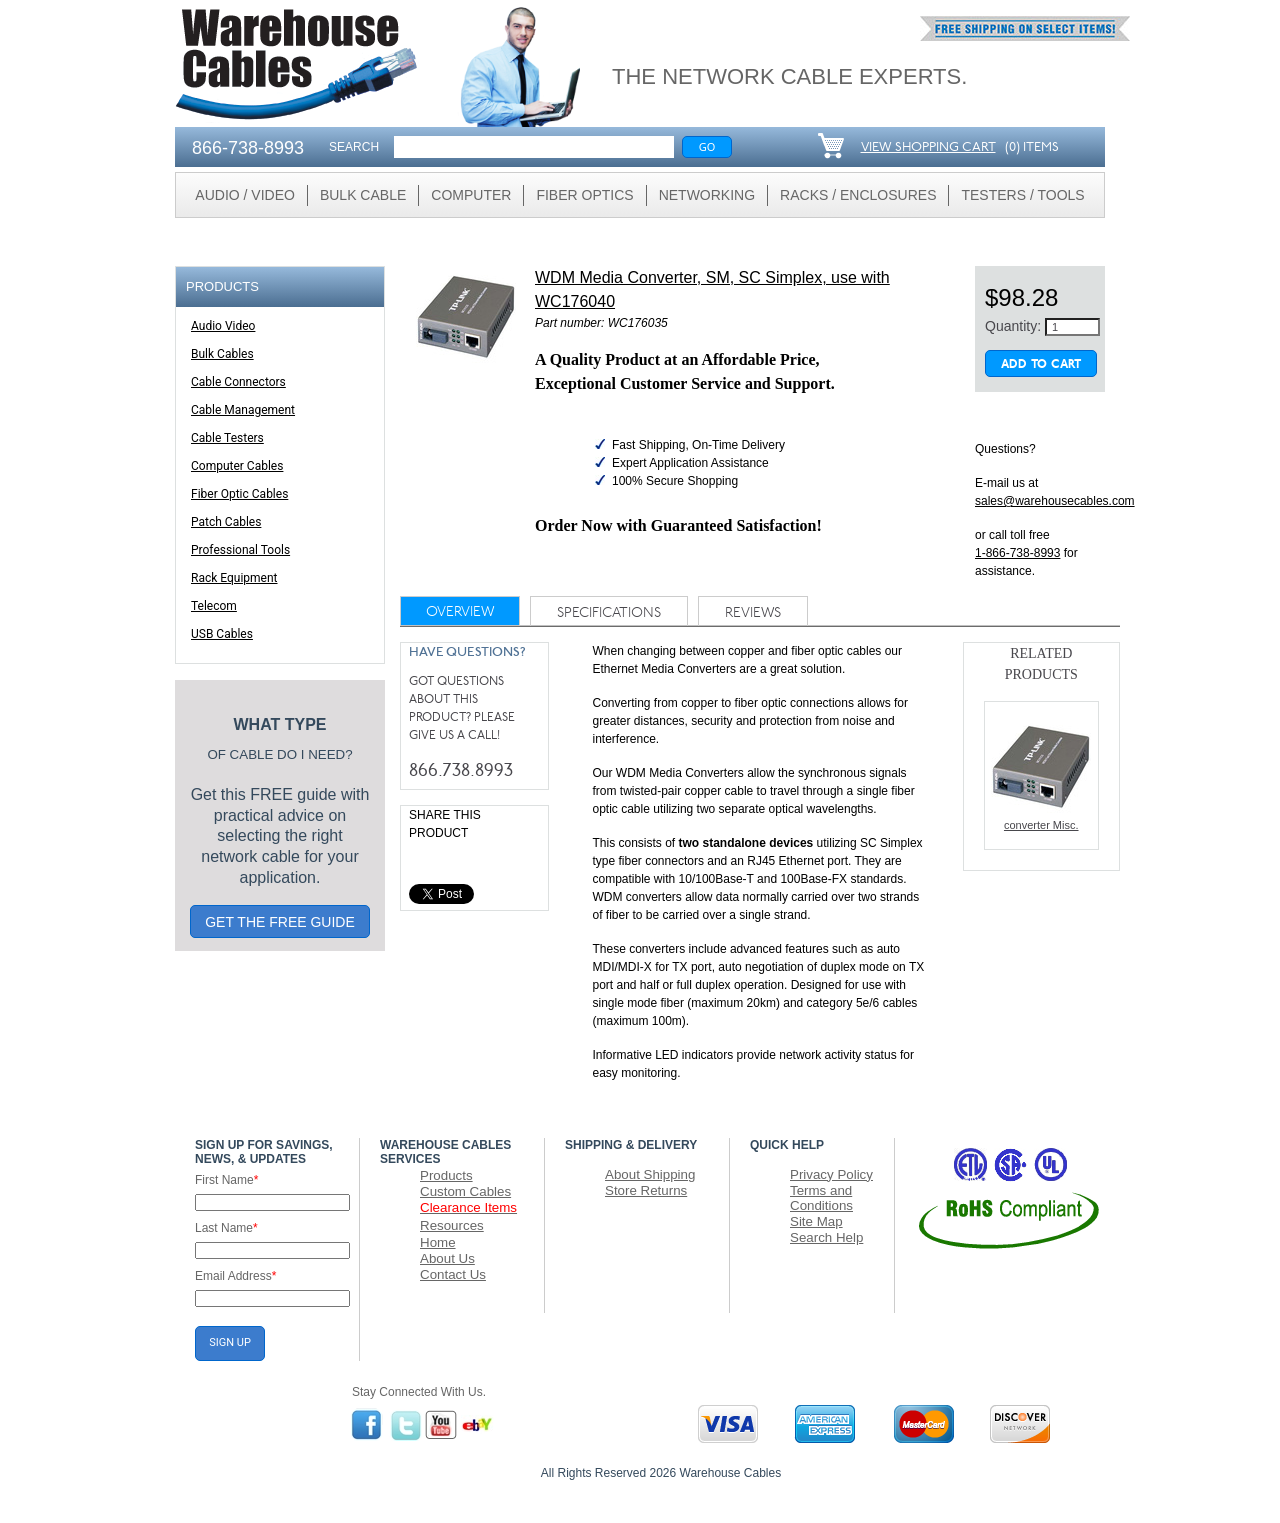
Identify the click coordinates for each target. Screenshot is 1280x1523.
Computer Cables (237, 466)
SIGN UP (230, 1342)
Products (446, 1175)
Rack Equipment (234, 578)
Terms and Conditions (821, 1198)
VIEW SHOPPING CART (928, 147)
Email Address (235, 1276)
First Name (226, 1180)
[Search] (534, 147)
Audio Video (223, 326)
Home (438, 1242)
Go (707, 146)
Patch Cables (226, 522)
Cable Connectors (238, 382)
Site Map (816, 1221)
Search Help (826, 1237)
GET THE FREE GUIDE (280, 922)
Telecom (214, 606)
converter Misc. (1041, 774)
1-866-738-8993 (1017, 553)
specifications (609, 613)
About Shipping (650, 1174)
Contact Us (453, 1274)
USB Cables (222, 634)
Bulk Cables (222, 354)
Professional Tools (240, 550)
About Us (447, 1258)
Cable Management (243, 410)
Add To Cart (1041, 365)
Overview (460, 612)
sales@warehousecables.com (1055, 501)
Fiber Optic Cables (239, 494)
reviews (753, 613)
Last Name (226, 1228)
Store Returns (646, 1190)
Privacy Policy (831, 1174)
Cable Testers (227, 438)
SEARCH (354, 147)
